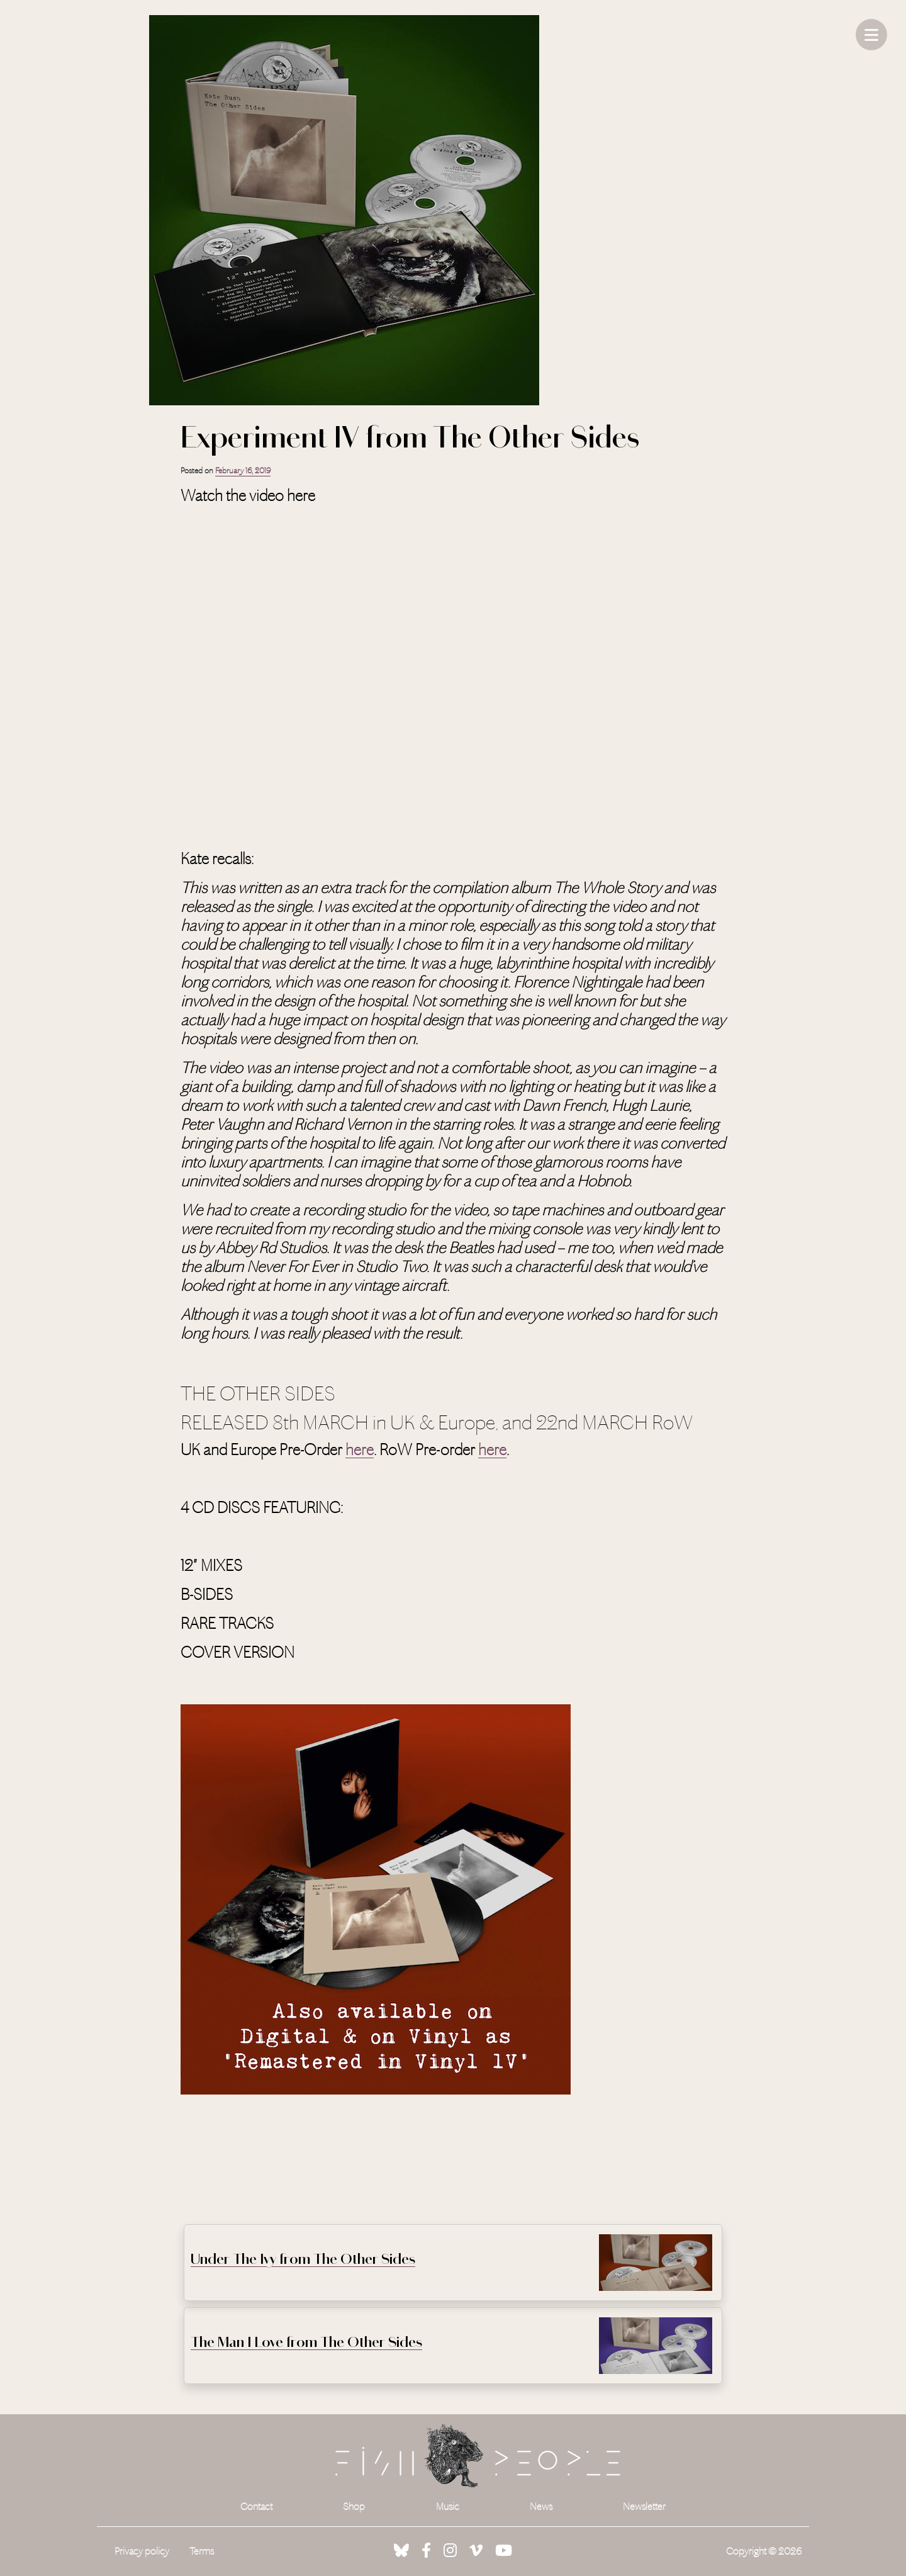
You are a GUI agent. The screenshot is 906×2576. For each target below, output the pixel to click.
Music (447, 2506)
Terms (201, 2551)
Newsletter (644, 2506)
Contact (256, 2506)
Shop (354, 2506)
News (541, 2506)
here (359, 1450)
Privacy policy (142, 2551)
